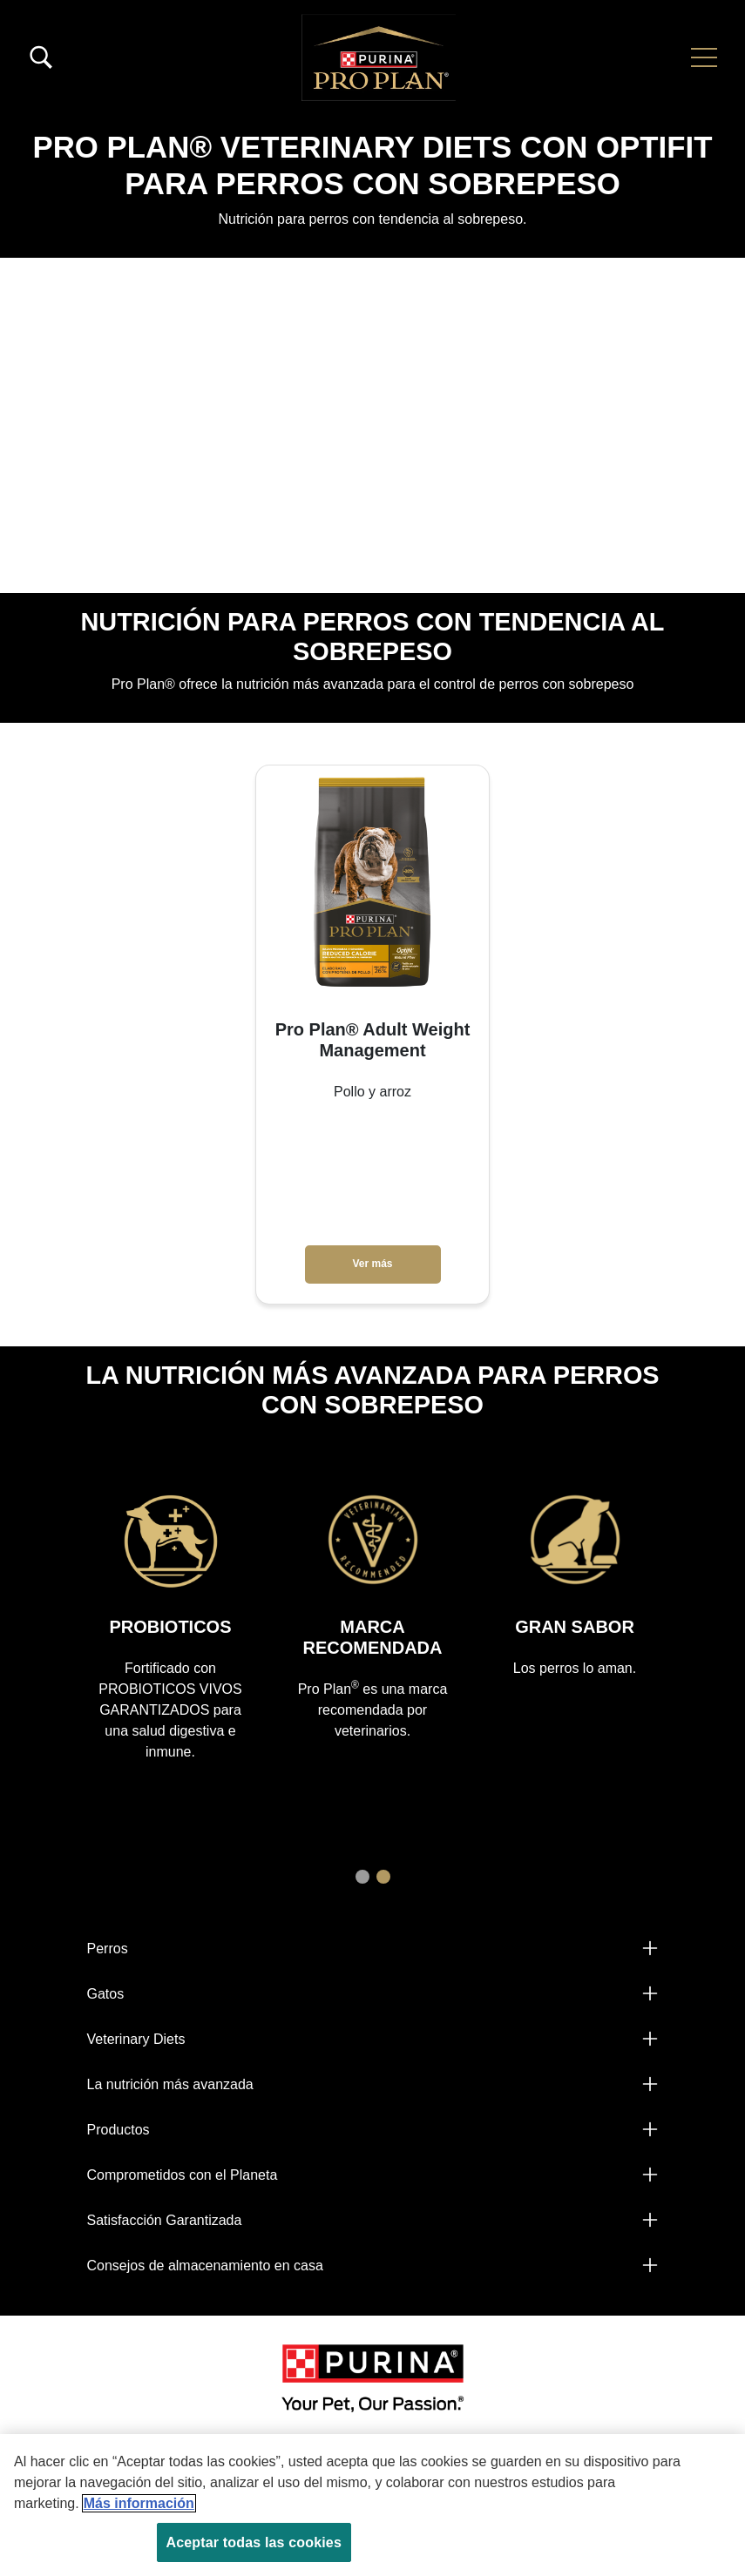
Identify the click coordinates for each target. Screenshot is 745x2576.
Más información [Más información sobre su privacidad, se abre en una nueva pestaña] (139, 2503)
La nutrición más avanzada (170, 2084)
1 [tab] (362, 1877)
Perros (107, 1948)
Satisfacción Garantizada (164, 2220)
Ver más (372, 1264)
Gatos (106, 1993)
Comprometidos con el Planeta (182, 2175)
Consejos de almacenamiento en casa (205, 2265)
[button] (704, 57)
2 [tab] (383, 1877)
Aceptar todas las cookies (254, 2542)
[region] (372, 2505)
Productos (118, 2129)
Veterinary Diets (136, 2039)
